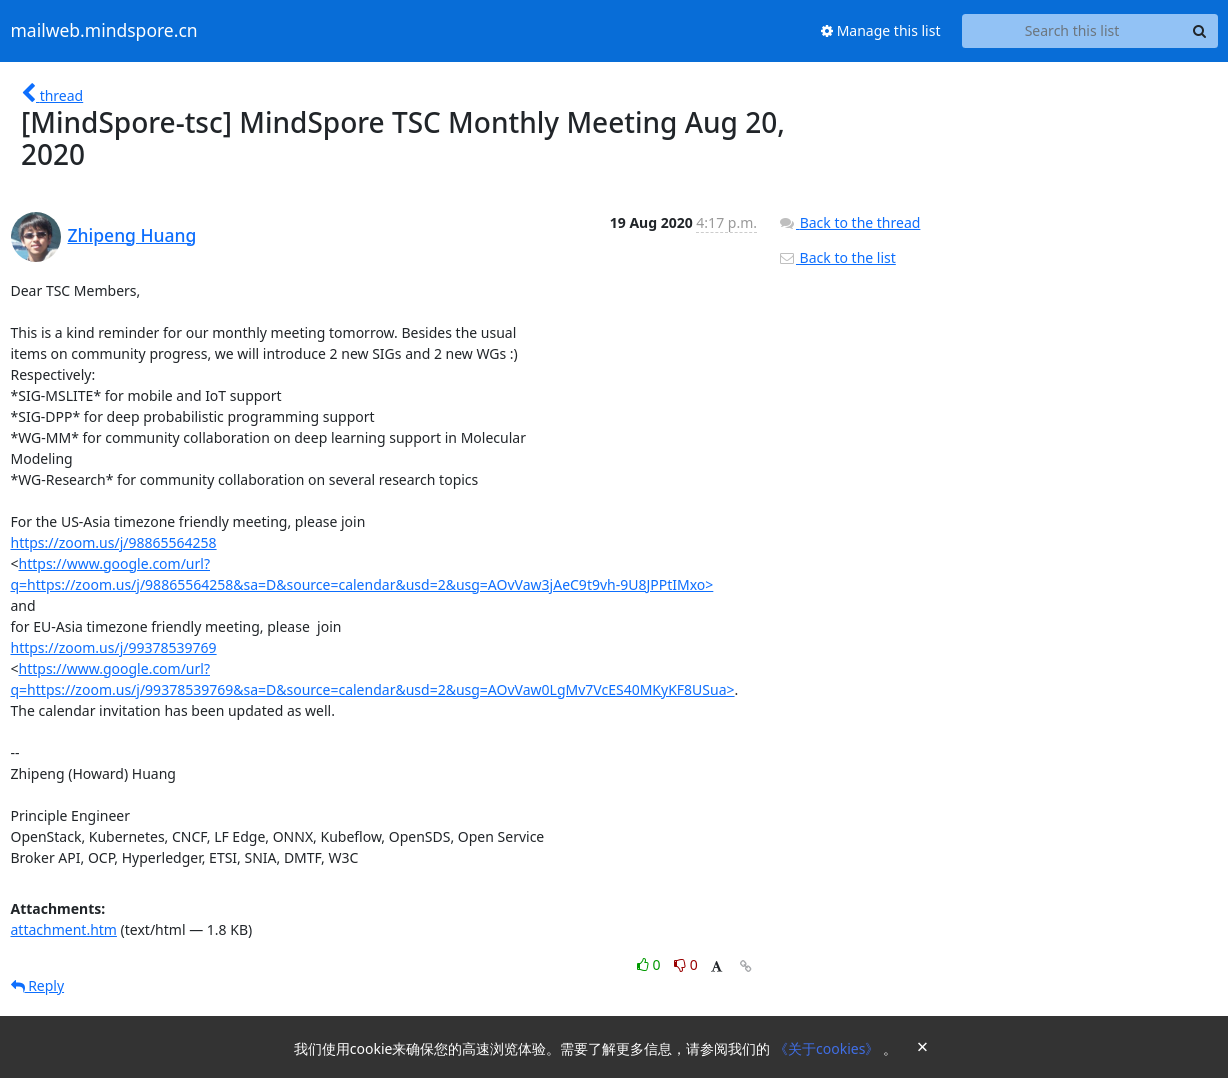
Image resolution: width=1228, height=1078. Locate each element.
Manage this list (881, 30)
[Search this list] (1072, 31)
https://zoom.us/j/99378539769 (114, 647)
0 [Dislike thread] (686, 964)
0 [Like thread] (650, 964)
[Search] (1200, 31)
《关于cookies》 (828, 1048)
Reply (38, 985)
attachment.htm (64, 929)
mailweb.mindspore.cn (104, 31)
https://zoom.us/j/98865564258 (114, 542)
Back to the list (837, 257)
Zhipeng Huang (132, 235)
